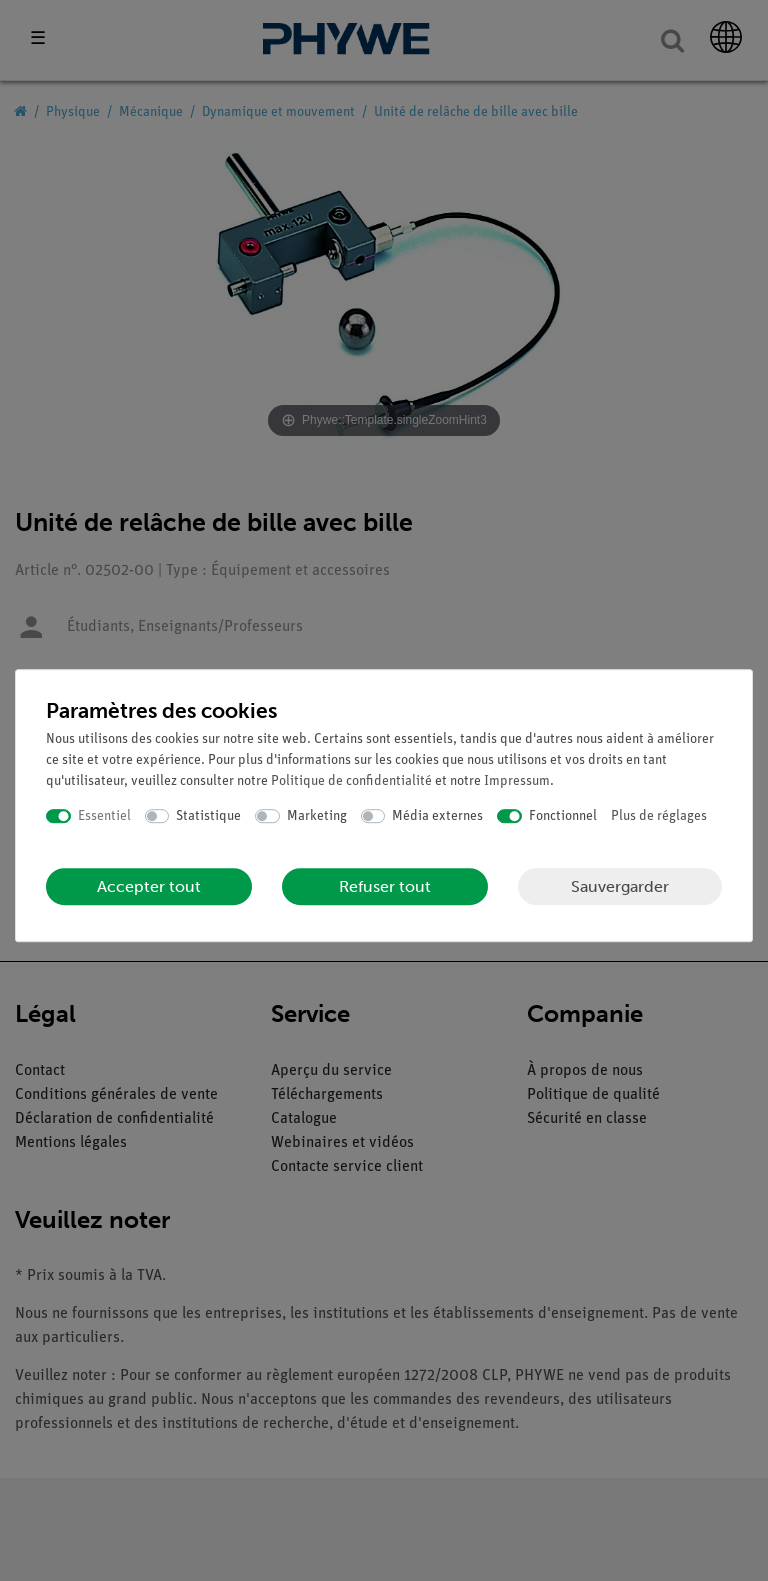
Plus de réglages (659, 816)
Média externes (437, 816)
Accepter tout (149, 886)
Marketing (317, 816)
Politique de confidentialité (351, 781)
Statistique (208, 816)
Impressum (517, 781)
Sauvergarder (620, 886)
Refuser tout (385, 886)
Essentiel (104, 816)
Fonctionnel (563, 816)
